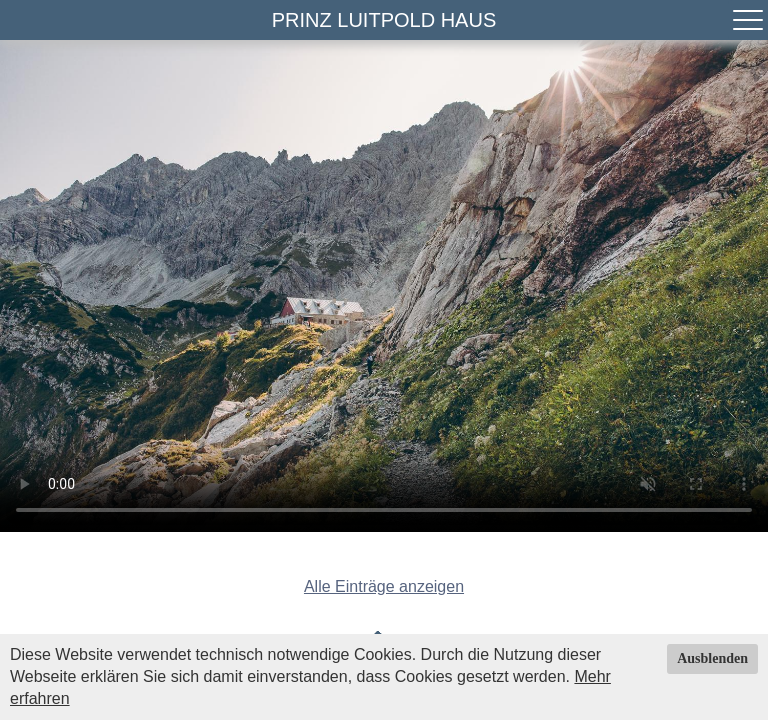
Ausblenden (712, 658)
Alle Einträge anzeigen (384, 586)
